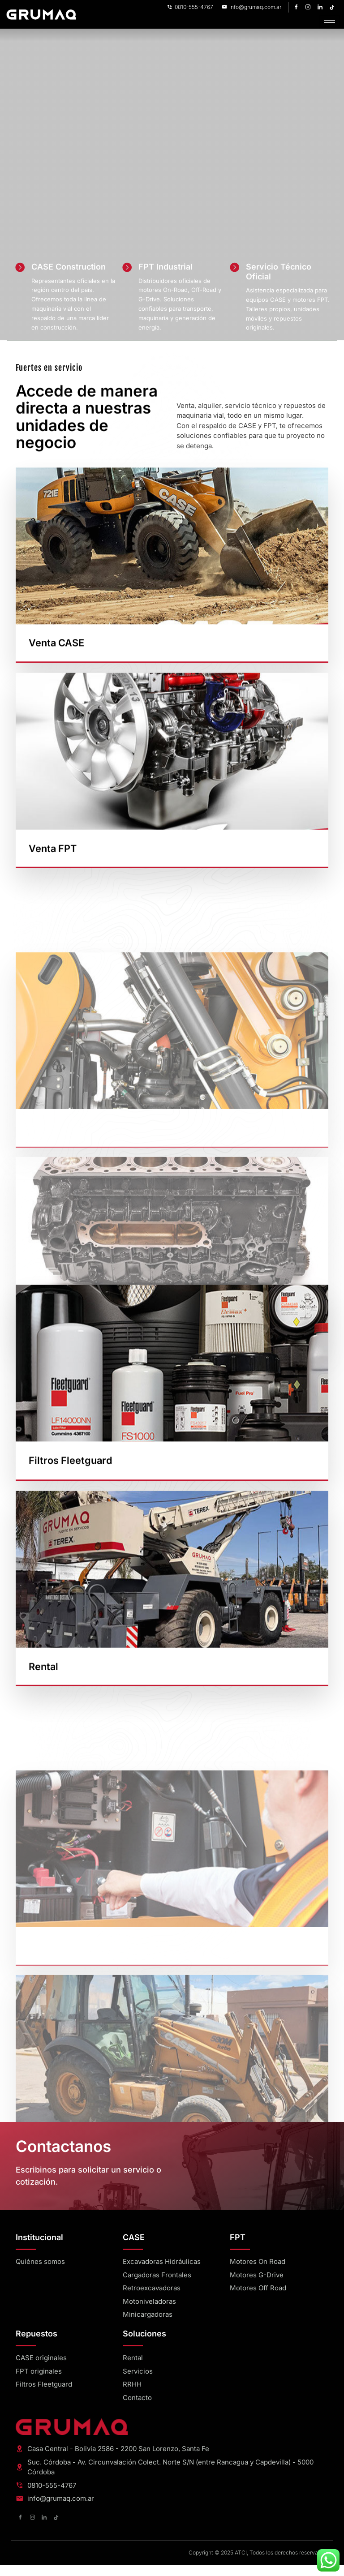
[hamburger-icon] (329, 22)
